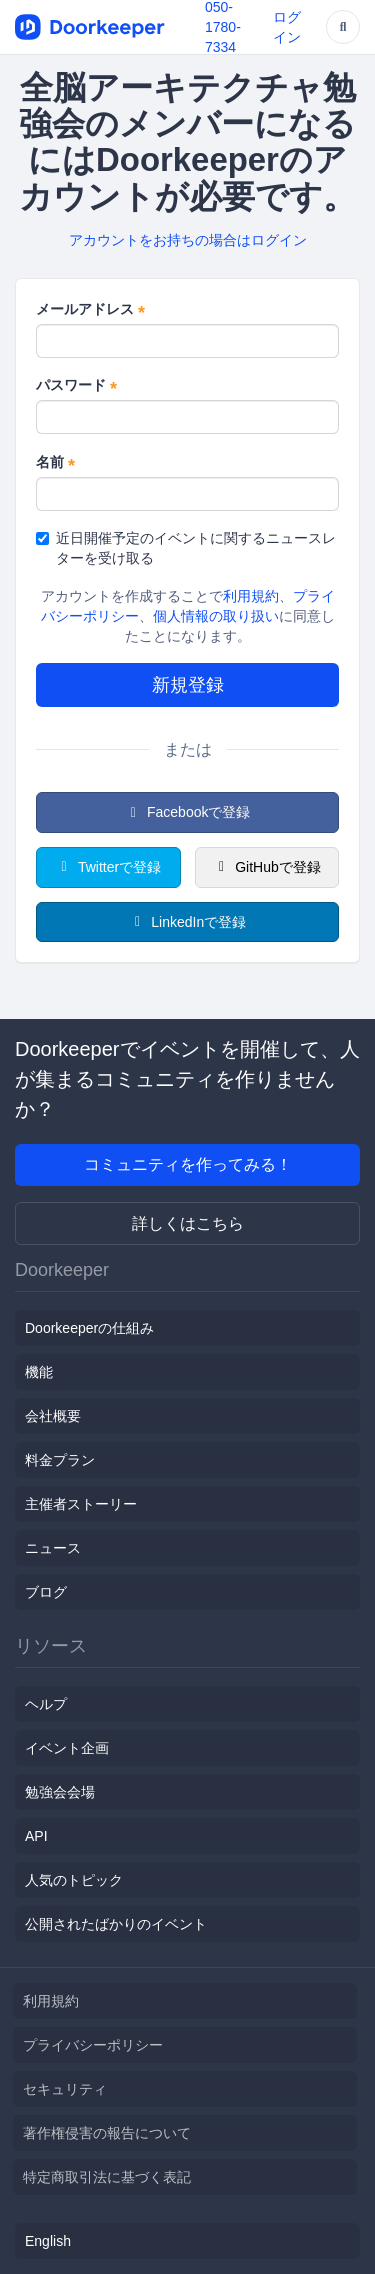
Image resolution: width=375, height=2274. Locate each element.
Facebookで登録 (188, 812)
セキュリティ (65, 2089)
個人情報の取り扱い (216, 616)
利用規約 (251, 596)
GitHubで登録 (267, 867)
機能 (39, 1372)
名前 (55, 463)
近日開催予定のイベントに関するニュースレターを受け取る (186, 548)
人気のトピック (74, 1880)
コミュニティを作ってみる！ (188, 1164)
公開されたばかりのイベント (116, 1924)
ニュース (53, 1548)
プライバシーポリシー (93, 2045)
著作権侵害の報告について (107, 2133)
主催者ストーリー (81, 1504)
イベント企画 (67, 1748)
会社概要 (53, 1416)
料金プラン (60, 1460)
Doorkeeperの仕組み (89, 1328)
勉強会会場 (60, 1792)
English (48, 2241)
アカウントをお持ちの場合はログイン (188, 240)
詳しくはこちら (188, 1223)
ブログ (46, 1592)
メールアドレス (90, 310)
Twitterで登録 (108, 867)
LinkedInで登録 (187, 922)
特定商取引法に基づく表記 (107, 2177)
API (36, 1836)
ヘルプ (46, 1704)
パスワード (76, 386)
